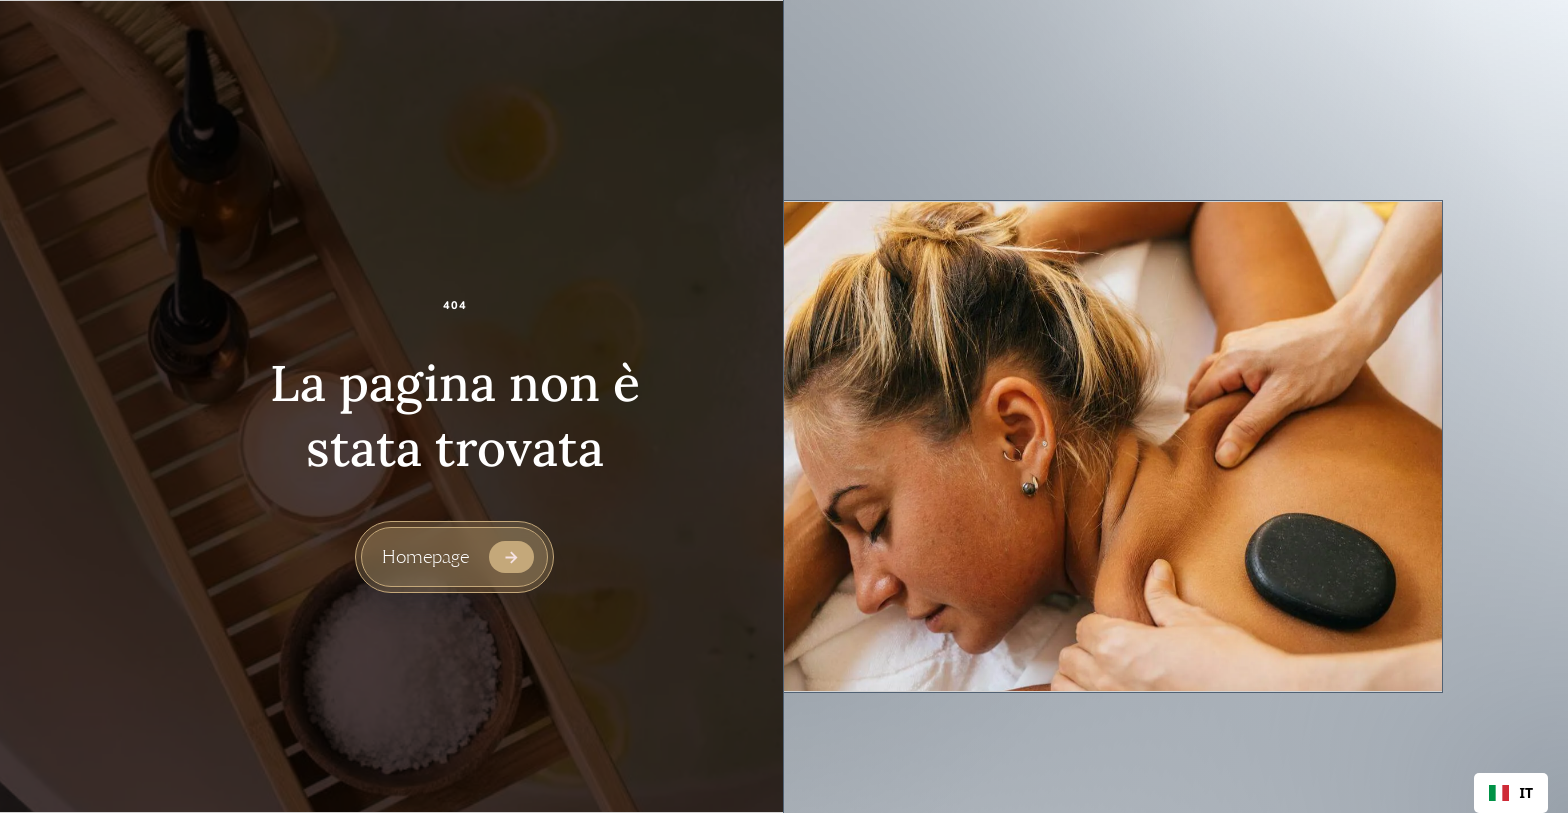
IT (1511, 793)
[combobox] (1511, 793)
